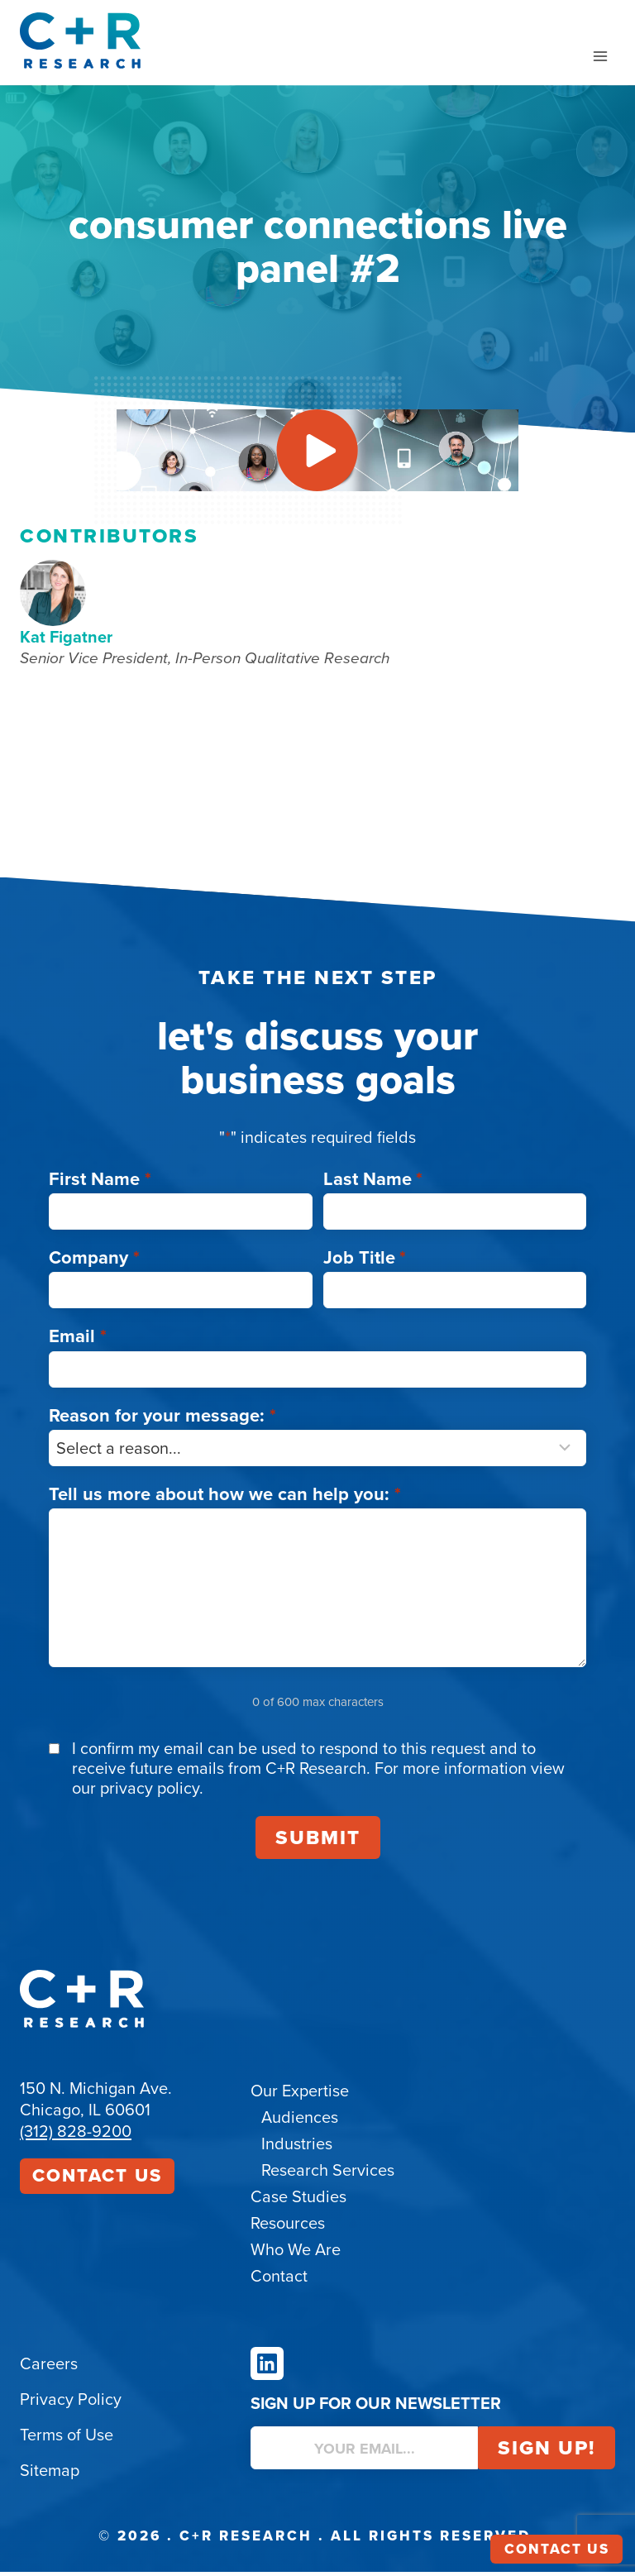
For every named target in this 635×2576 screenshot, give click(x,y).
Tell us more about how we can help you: (225, 1498)
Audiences (299, 2121)
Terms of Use (66, 2438)
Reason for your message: (162, 1419)
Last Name (373, 1183)
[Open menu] (600, 56)
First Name (100, 1183)
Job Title (365, 1261)
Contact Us (97, 2179)
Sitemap (49, 2474)
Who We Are (296, 2253)
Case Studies (298, 2200)
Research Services (327, 2174)
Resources (288, 2227)
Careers (49, 2367)
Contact (279, 2280)
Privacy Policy (71, 2403)
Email (78, 1340)
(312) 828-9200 (75, 2135)
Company (94, 1261)
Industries (296, 2147)
